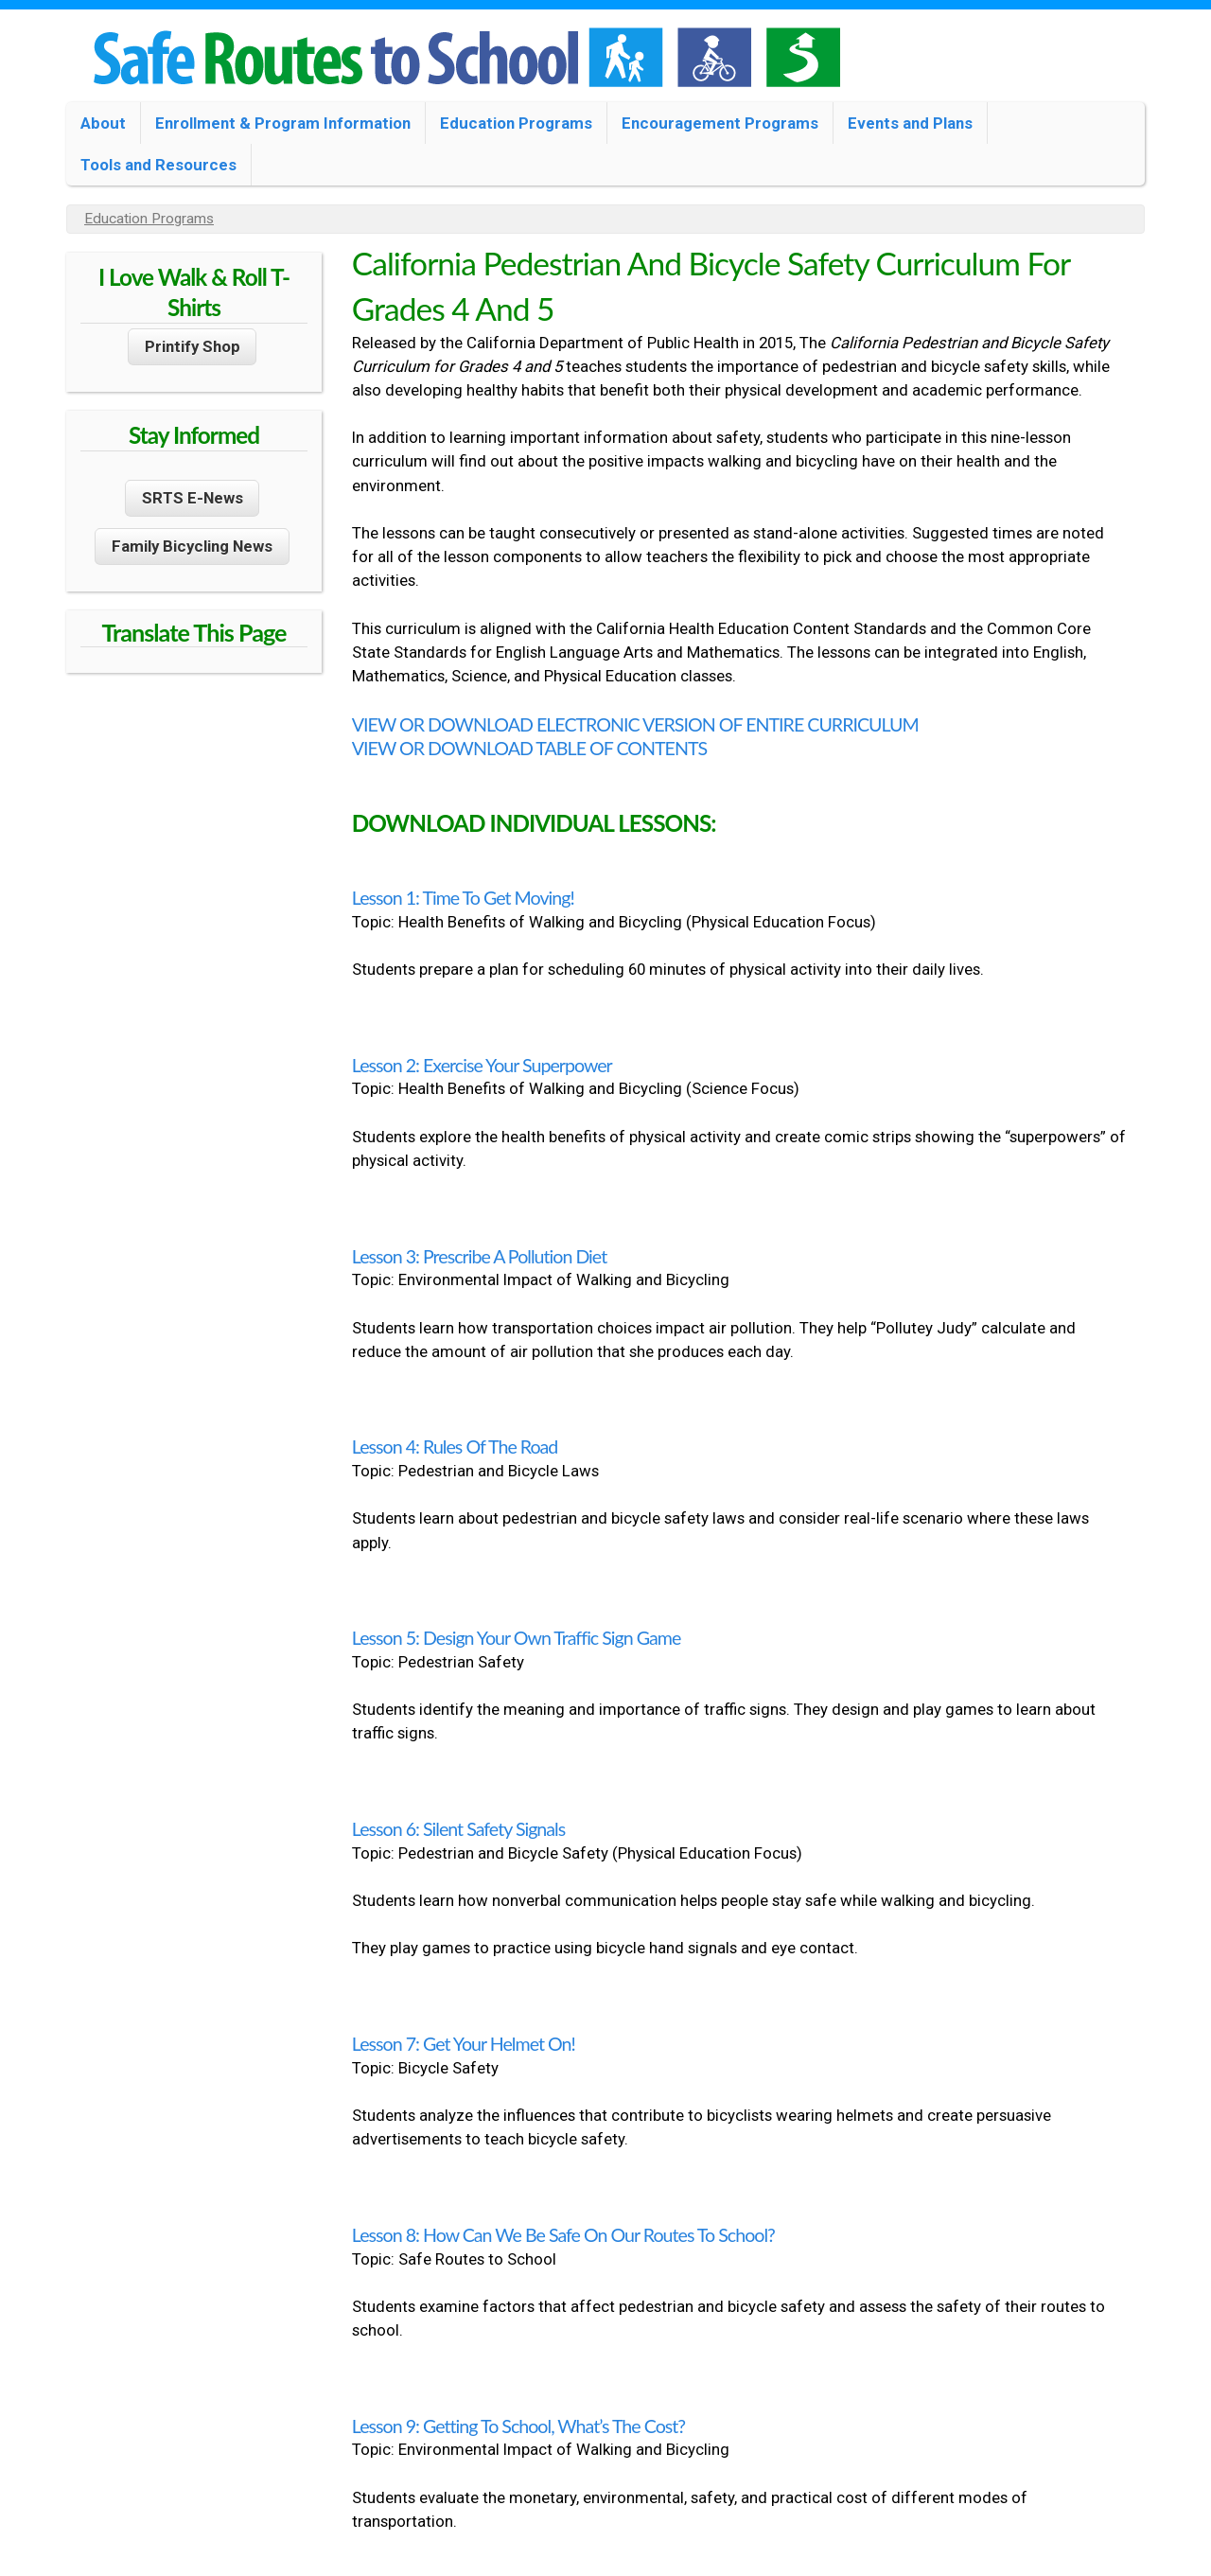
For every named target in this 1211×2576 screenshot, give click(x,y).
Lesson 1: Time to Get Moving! (463, 898)
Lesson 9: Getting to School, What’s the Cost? (518, 2426)
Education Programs (516, 123)
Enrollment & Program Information (283, 123)
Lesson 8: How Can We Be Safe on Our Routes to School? (563, 2235)
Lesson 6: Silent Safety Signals (458, 1829)
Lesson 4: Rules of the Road (455, 1446)
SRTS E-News (192, 497)
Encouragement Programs (720, 123)
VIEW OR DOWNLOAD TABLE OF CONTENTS (529, 748)
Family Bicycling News (192, 546)
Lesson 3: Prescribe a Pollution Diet (479, 1256)
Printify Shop (192, 346)
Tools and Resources (158, 164)
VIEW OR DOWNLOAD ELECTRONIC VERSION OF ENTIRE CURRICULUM (635, 724)
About (103, 123)
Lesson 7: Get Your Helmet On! (463, 2044)
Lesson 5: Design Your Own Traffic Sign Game (516, 1638)
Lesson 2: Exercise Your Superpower (482, 1065)
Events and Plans (910, 123)
